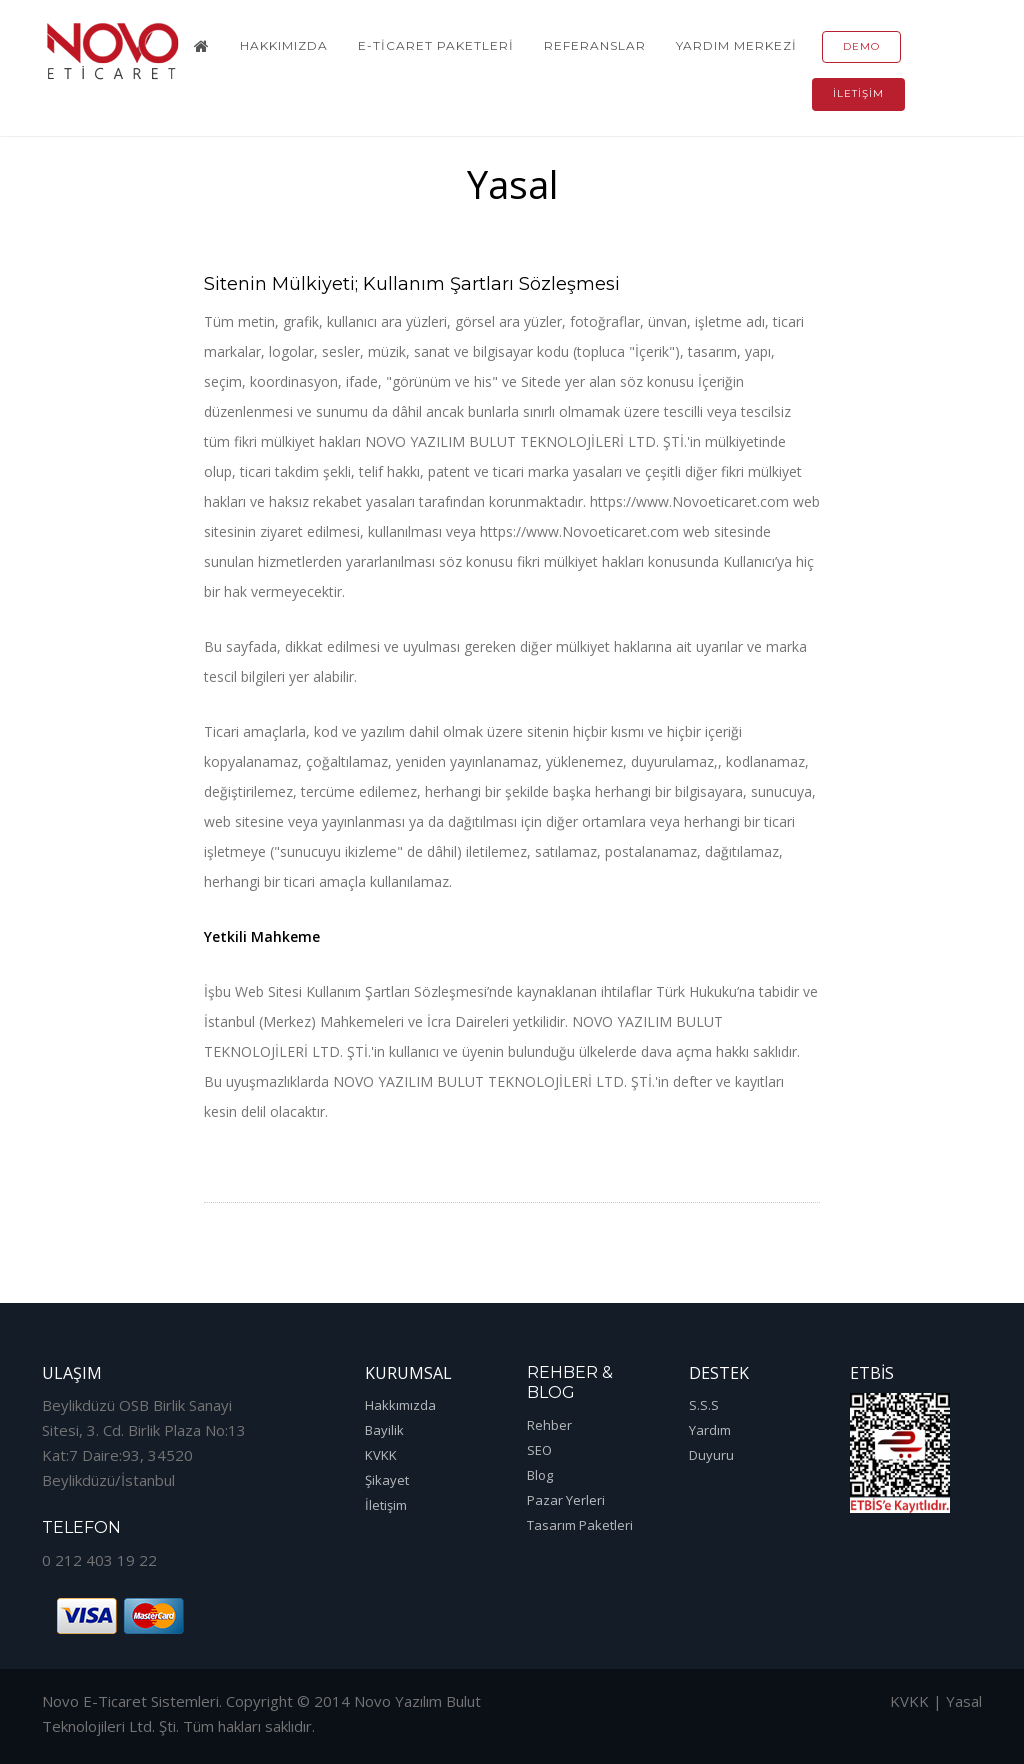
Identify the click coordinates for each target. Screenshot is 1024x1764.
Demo (861, 46)
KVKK (381, 1455)
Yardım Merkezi (736, 45)
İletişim (858, 93)
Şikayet (387, 1480)
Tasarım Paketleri (580, 1525)
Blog (540, 1475)
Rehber (549, 1425)
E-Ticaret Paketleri (436, 45)
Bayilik (384, 1430)
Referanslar (595, 45)
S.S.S (704, 1405)
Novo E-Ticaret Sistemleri (130, 1701)
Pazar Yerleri (566, 1500)
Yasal (964, 1701)
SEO (539, 1450)
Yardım (710, 1430)
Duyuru (711, 1455)
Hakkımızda (284, 45)
